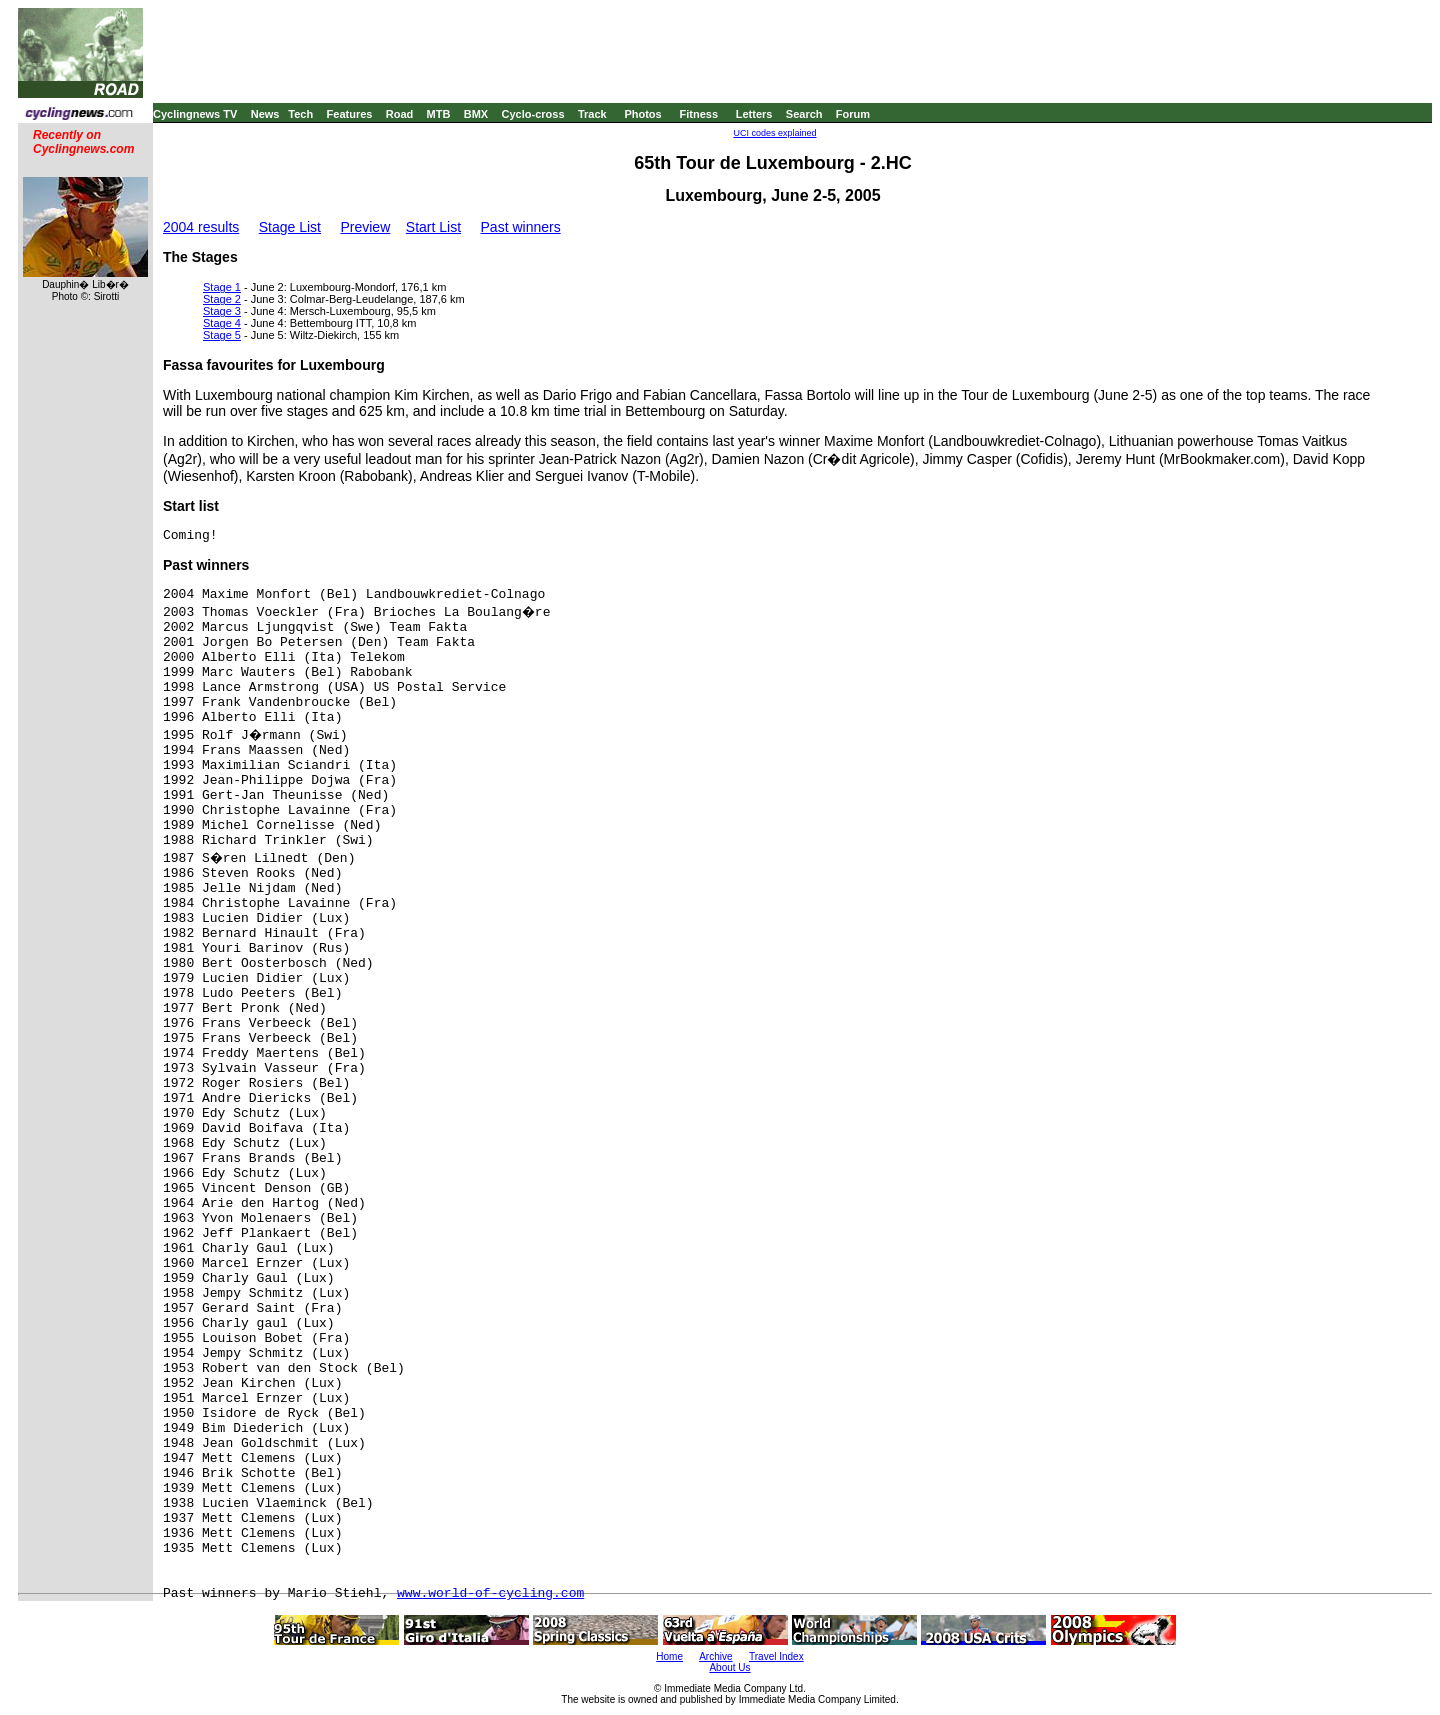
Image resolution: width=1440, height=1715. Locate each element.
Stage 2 (222, 299)
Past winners (521, 227)
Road (400, 114)
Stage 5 (222, 335)
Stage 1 (222, 287)
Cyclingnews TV (195, 114)
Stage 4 (222, 323)
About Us (729, 1667)
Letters (754, 114)
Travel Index (776, 1656)
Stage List (290, 227)
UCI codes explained (774, 133)
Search (804, 114)
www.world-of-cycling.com (490, 1593)
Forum (853, 114)
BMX (476, 114)
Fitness (698, 114)
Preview (365, 227)
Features (350, 114)
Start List (433, 227)
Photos (642, 114)
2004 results (201, 227)
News (265, 114)
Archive (715, 1656)
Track (592, 114)
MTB (439, 114)
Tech (300, 114)
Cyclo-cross (533, 114)
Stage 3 (222, 311)
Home (669, 1656)
